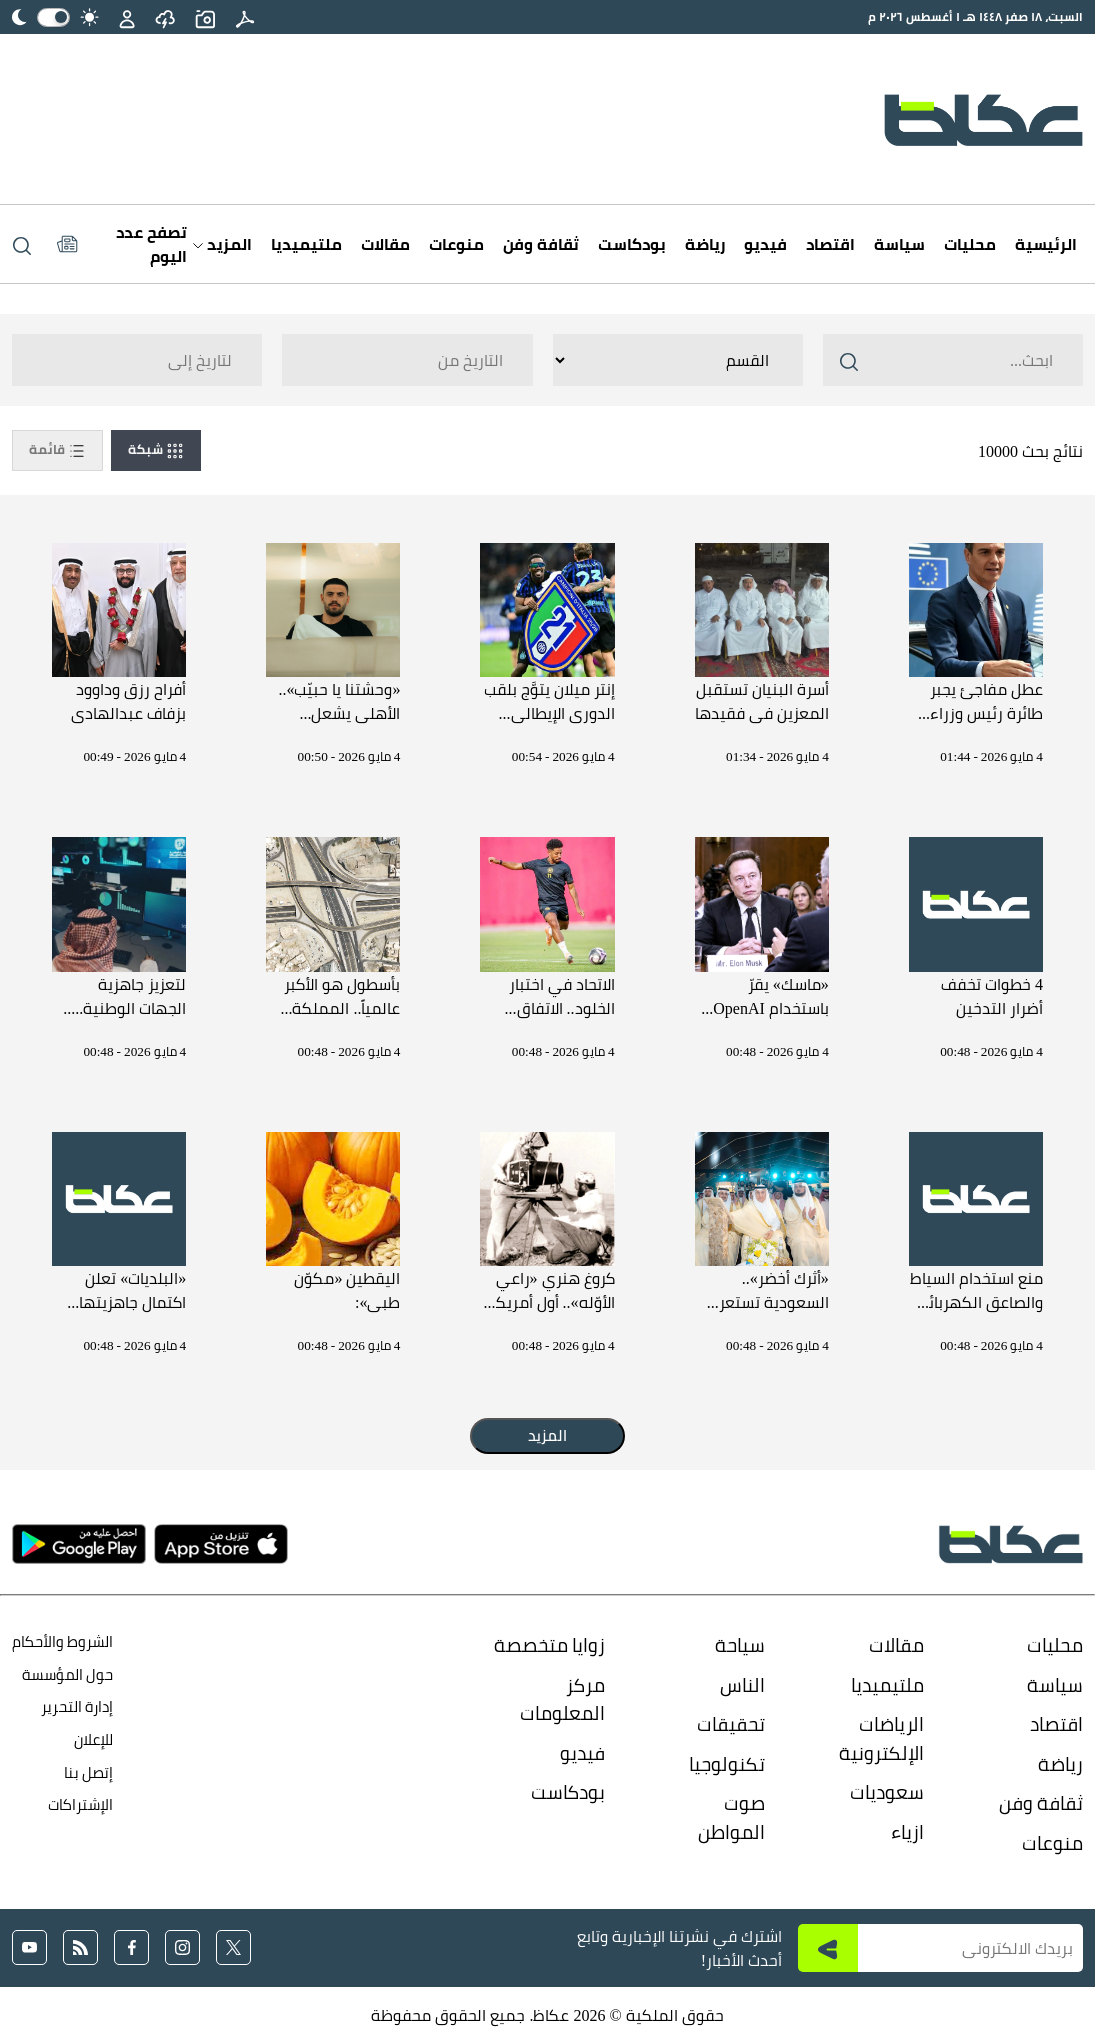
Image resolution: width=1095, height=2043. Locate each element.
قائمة (57, 450)
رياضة (705, 244)
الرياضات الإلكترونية (881, 1738)
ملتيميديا (306, 244)
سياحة (740, 1645)
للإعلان (93, 1739)
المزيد (222, 244)
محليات (970, 244)
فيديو (765, 244)
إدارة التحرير (75, 1706)
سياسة (899, 244)
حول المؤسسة (67, 1674)
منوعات (456, 244)
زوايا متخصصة (549, 1645)
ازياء (907, 1832)
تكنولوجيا (727, 1764)
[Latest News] (122, 244)
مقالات (385, 244)
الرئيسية (1046, 244)
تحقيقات (731, 1724)
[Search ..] (953, 360)
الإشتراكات (80, 1804)
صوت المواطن (731, 1817)
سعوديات (887, 1792)
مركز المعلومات (562, 1699)
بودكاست (632, 244)
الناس (742, 1685)
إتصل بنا (88, 1772)
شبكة (156, 450)
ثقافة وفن (541, 244)
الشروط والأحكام (62, 1641)
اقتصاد (830, 244)
